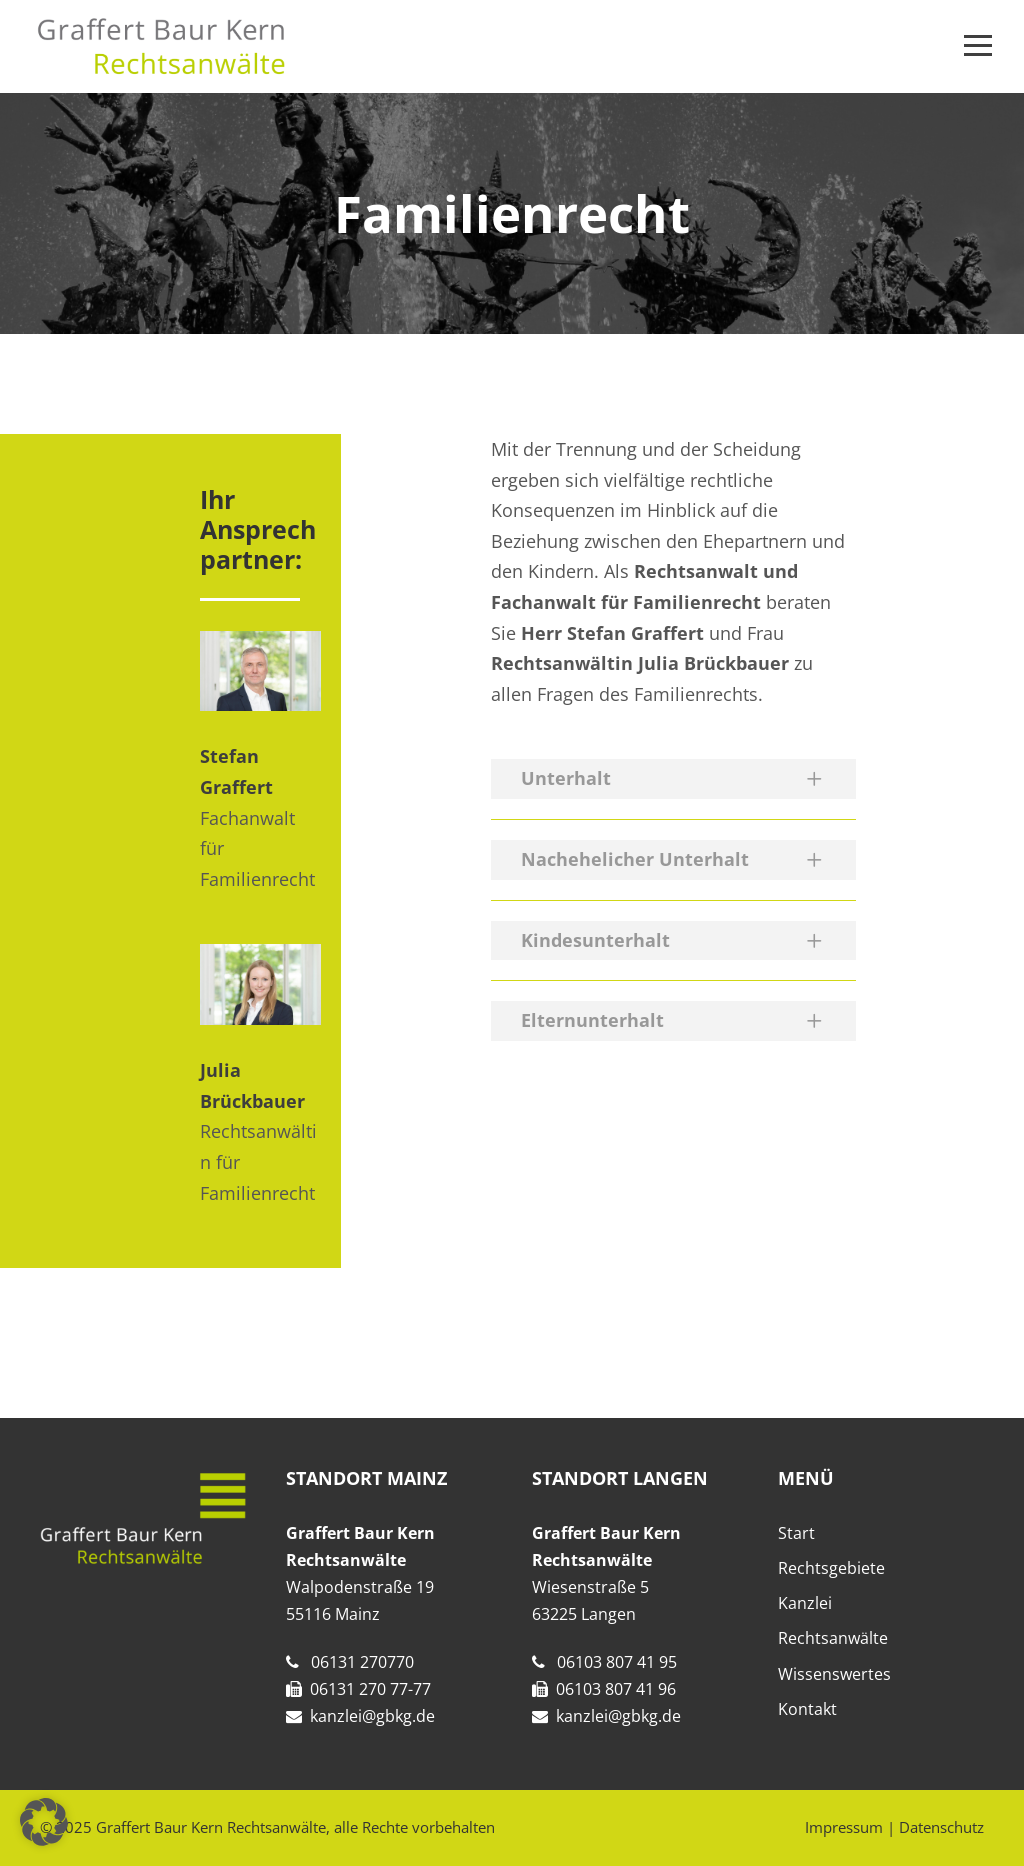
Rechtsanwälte (833, 1638)
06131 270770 (362, 1662)
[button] (44, 1822)
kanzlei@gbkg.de (372, 1716)
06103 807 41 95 (617, 1662)
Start (796, 1533)
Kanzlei (805, 1603)
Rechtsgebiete (831, 1568)
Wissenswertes (834, 1674)
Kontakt (807, 1709)
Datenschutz (941, 1827)
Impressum (844, 1827)
